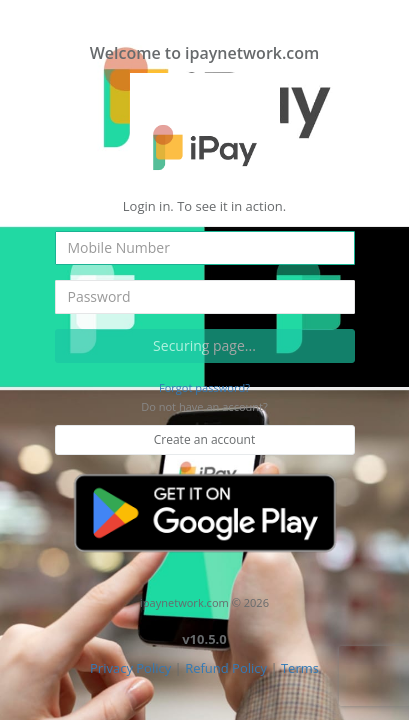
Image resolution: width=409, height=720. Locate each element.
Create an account (205, 439)
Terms (300, 668)
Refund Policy (226, 668)
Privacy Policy (130, 668)
